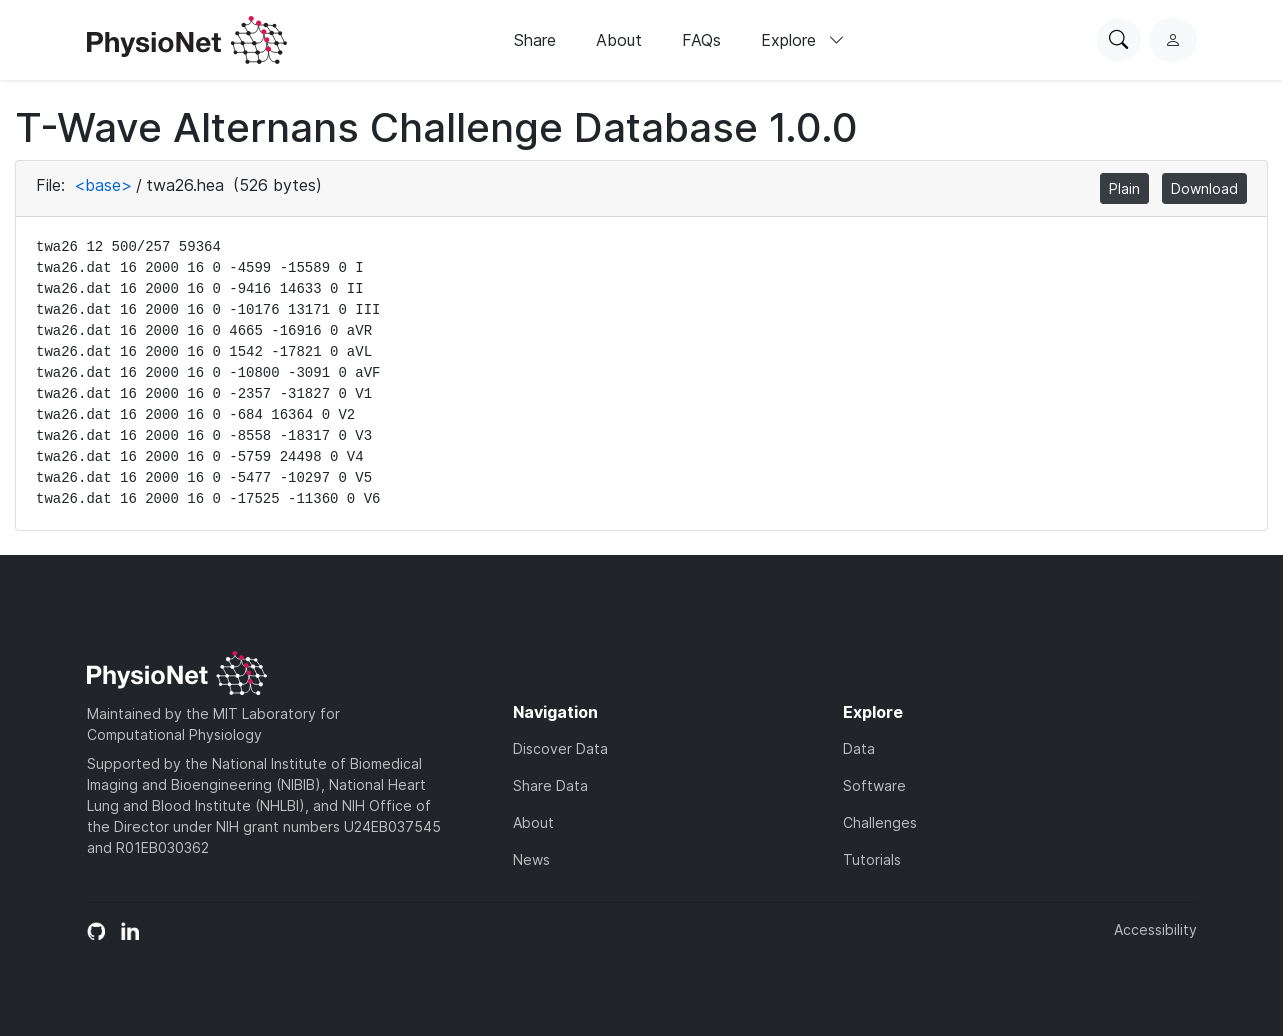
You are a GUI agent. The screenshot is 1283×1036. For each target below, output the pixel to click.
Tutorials (872, 859)
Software (874, 785)
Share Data (550, 785)
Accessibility (1155, 929)
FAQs (701, 40)
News (531, 859)
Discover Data (560, 748)
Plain (1124, 188)
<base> (103, 185)
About (619, 40)
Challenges (880, 822)
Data (859, 748)
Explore (803, 40)
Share (535, 40)
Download (1204, 188)
